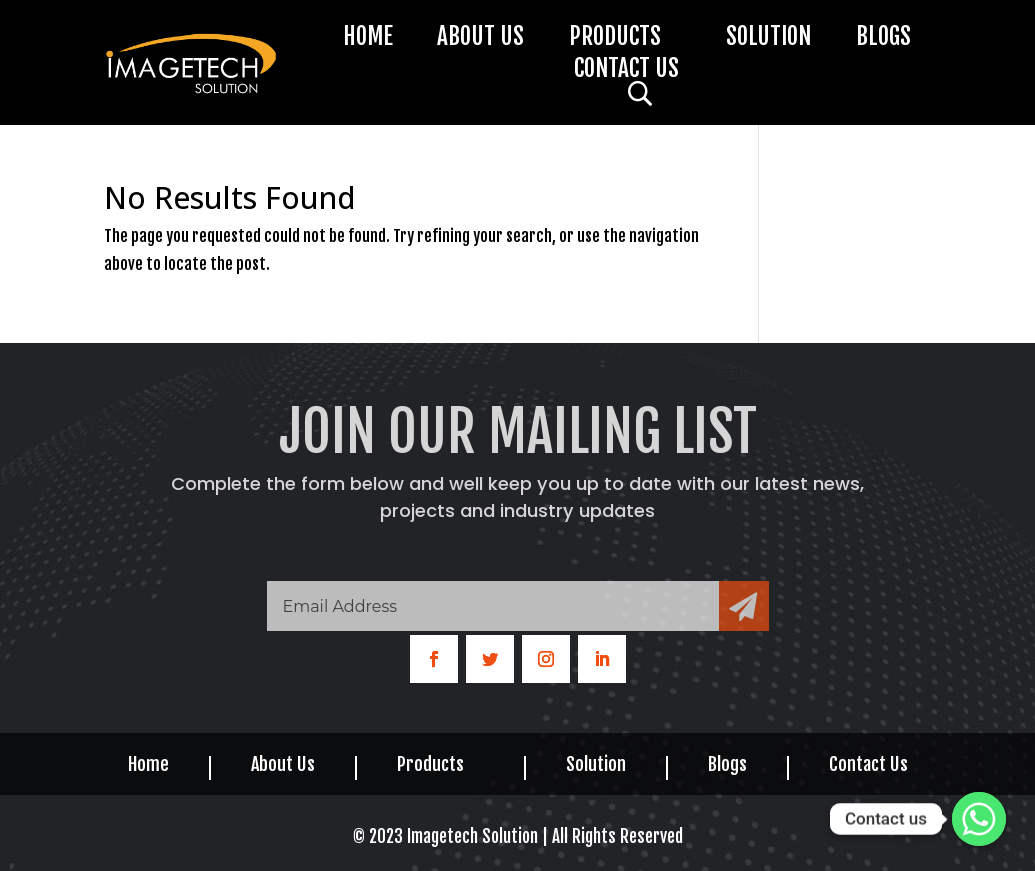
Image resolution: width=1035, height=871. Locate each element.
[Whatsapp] (979, 819)
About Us (480, 40)
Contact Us (626, 72)
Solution (768, 40)
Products (615, 40)
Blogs (883, 40)
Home (368, 40)
